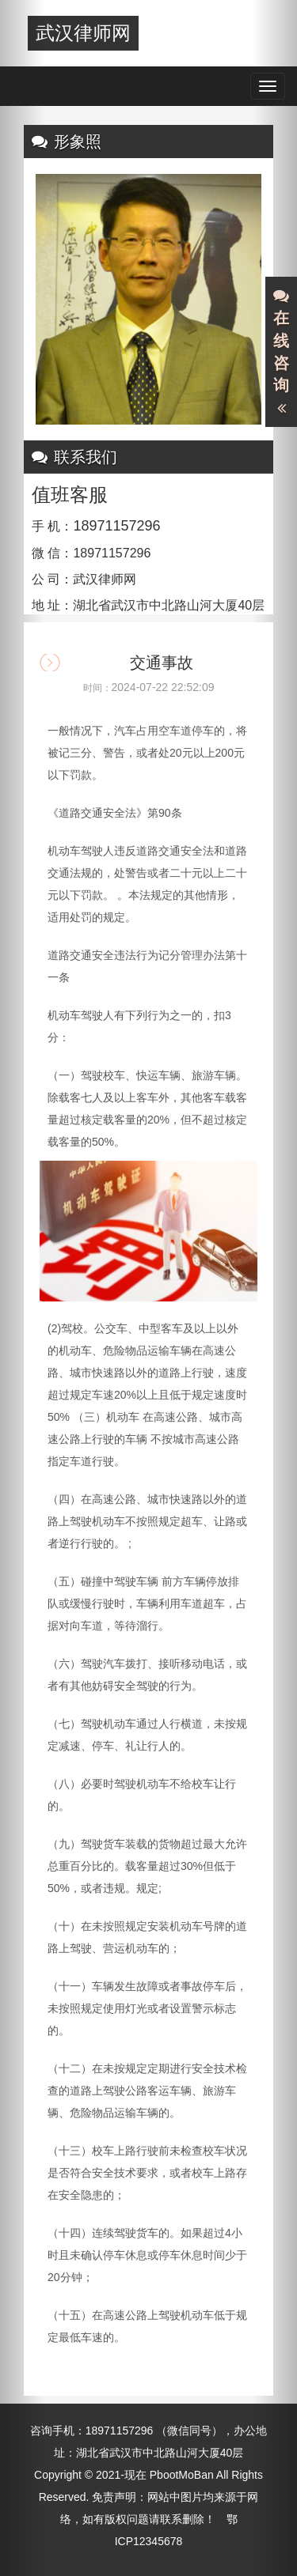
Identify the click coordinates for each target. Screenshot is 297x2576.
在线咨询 (281, 353)
